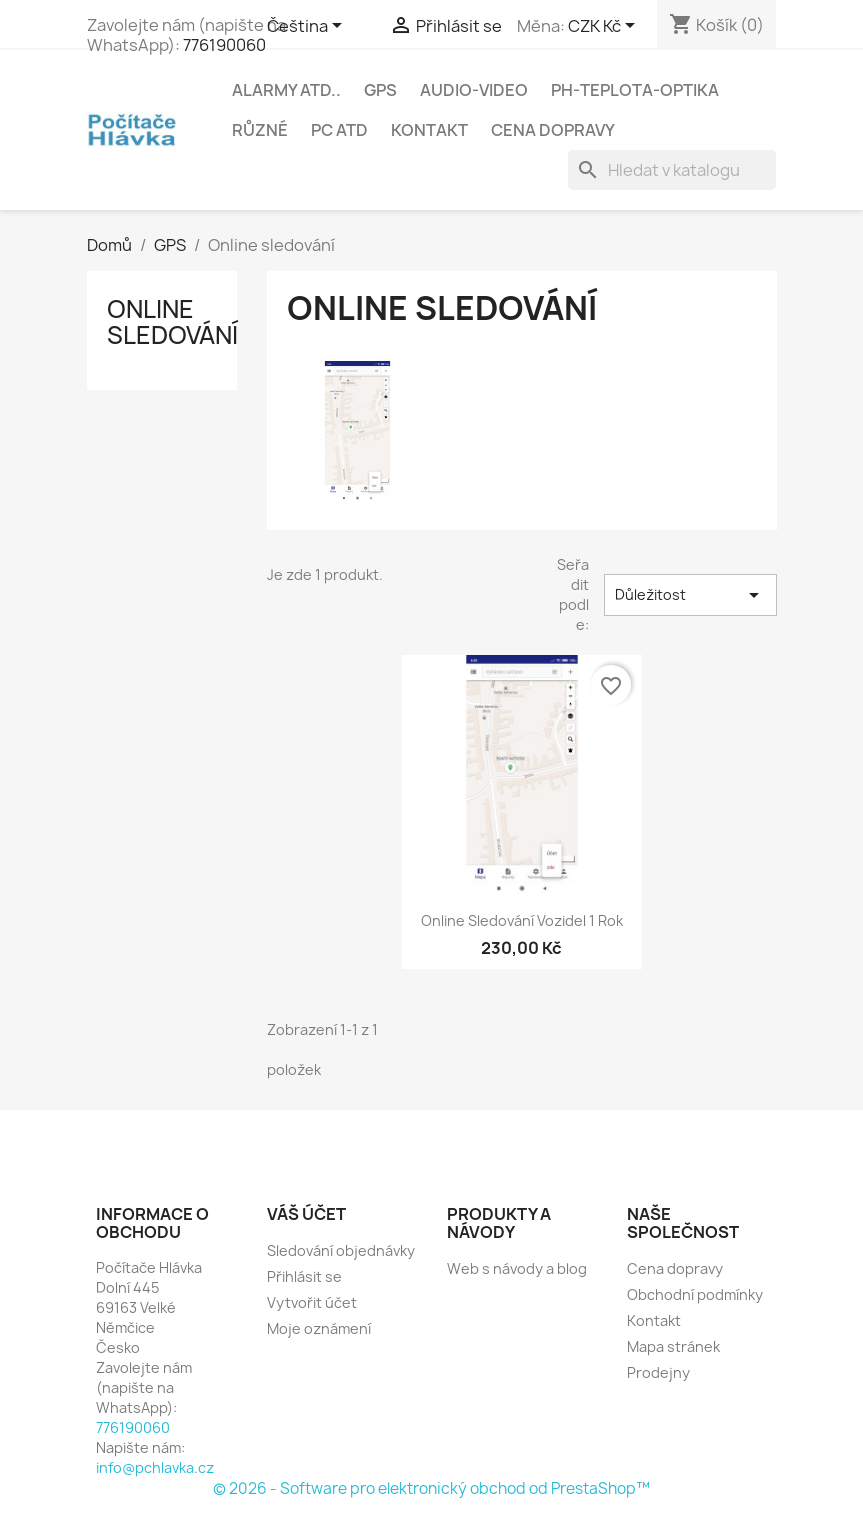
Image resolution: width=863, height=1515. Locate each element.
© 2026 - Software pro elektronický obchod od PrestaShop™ (431, 1488)
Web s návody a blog (517, 1268)
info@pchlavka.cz (155, 1467)
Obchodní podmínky (695, 1294)
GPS (380, 90)
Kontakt (429, 130)
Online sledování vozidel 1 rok (522, 920)
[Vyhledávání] (672, 170)
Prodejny (658, 1372)
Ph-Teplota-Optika (635, 90)
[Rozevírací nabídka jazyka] (308, 27)
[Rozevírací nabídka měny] (605, 27)
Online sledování (172, 322)
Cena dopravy (553, 130)
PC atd (339, 130)
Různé (260, 130)
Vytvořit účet (312, 1302)
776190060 (224, 45)
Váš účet (306, 1214)
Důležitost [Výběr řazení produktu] (690, 595)
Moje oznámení (319, 1328)
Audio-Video (474, 90)
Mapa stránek (673, 1346)
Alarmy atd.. (286, 90)
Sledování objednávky (341, 1250)
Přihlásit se (304, 1276)
